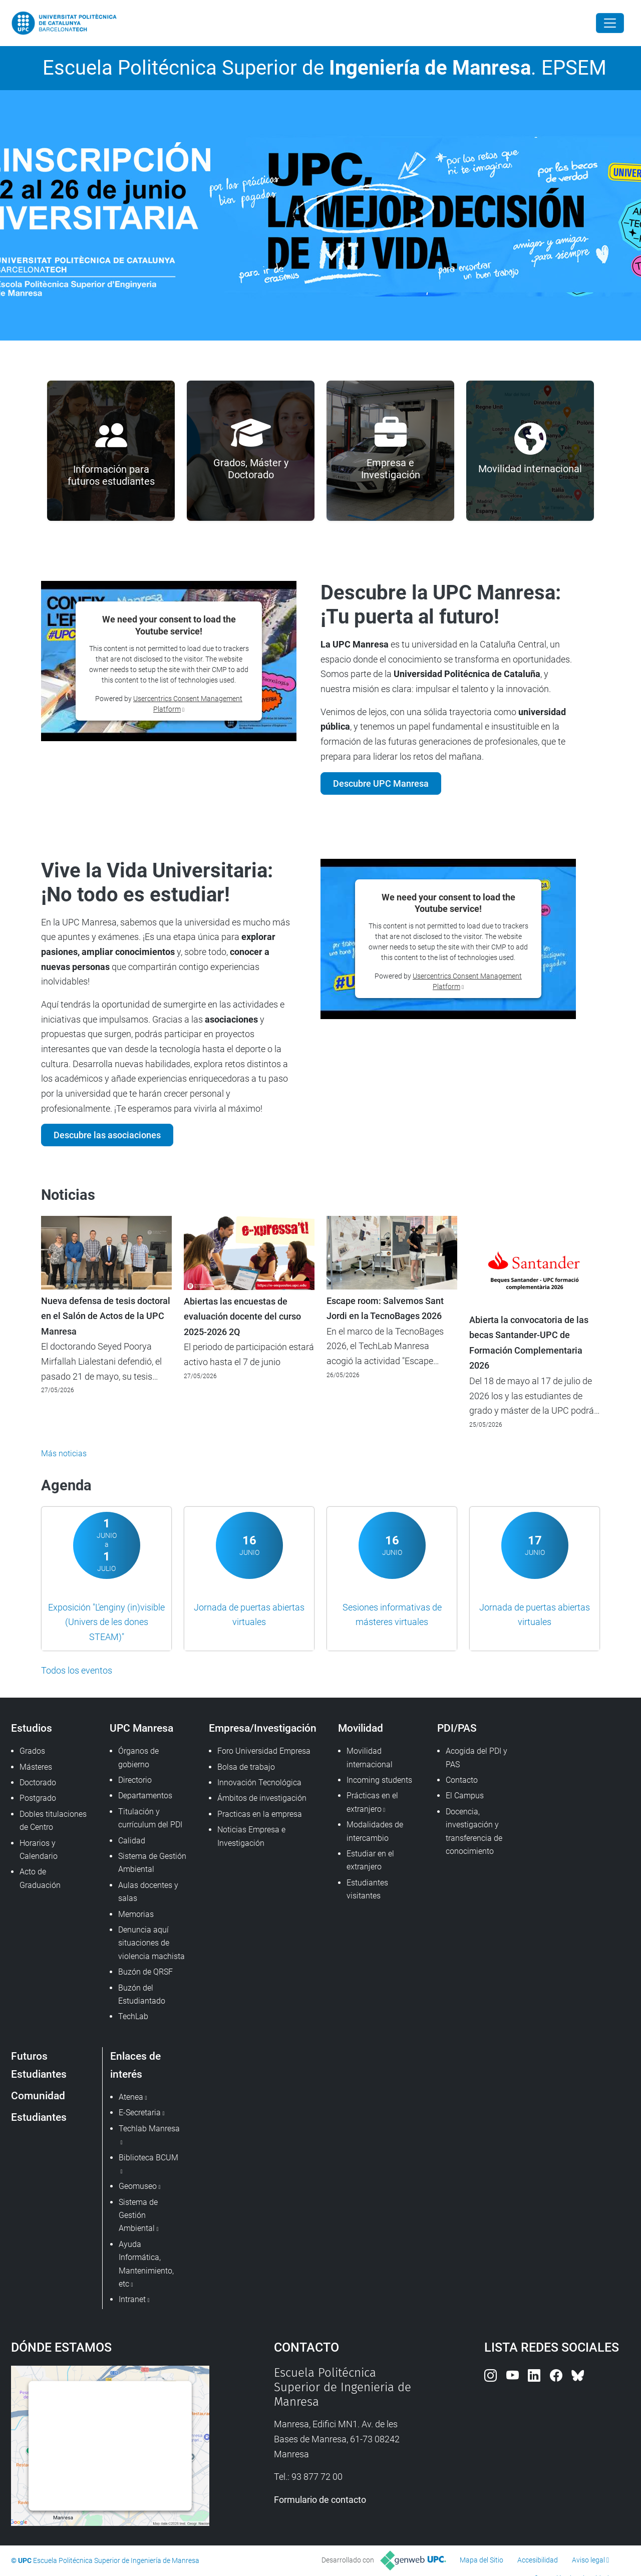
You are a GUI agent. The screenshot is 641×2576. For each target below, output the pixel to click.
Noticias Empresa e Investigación (251, 1836)
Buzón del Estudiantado (141, 1994)
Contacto (462, 1780)
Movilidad (360, 1728)
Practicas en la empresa (259, 1814)
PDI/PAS (457, 1728)
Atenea (131, 2097)
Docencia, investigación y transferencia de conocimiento (474, 1831)
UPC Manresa (141, 1728)
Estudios (31, 1728)
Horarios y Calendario (39, 1849)
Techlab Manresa (149, 2128)
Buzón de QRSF (145, 1972)
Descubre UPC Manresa (381, 783)
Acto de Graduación (40, 1878)
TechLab (133, 2016)
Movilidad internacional (370, 1757)
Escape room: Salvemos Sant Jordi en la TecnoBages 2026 (385, 1309)
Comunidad (38, 2095)
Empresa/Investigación (262, 1728)
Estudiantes (39, 2117)
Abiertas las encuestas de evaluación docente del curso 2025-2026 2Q (242, 1317)
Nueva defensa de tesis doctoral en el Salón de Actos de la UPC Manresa (105, 1316)
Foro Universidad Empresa (263, 1751)
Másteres (36, 1767)
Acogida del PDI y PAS (476, 1757)
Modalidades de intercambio (375, 1831)
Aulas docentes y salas (148, 1891)
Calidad (131, 1840)
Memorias (136, 1914)
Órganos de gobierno (138, 1757)
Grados (32, 1751)
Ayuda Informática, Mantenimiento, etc (146, 2264)
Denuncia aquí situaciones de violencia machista (151, 1943)
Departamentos (145, 1795)
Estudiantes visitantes (367, 1889)
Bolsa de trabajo (246, 1767)
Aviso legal (588, 2560)
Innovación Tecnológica (259, 1782)
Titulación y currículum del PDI (150, 1818)
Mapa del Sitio (481, 2560)
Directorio (135, 1780)
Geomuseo (138, 2186)
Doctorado (38, 1782)
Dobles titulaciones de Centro (53, 1820)
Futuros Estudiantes (39, 2065)
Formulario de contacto (320, 2499)
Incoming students (379, 1780)
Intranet (132, 2299)
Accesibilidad (537, 2560)
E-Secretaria (140, 2112)
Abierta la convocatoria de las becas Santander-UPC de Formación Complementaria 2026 (528, 1343)
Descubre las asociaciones (107, 1135)
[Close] (610, 23)
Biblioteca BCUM (148, 2157)
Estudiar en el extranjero (370, 1860)
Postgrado (38, 1798)
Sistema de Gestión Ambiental (152, 1862)
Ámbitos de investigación (261, 1798)
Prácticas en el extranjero (372, 1802)
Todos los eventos (76, 1670)
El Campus (465, 1795)
